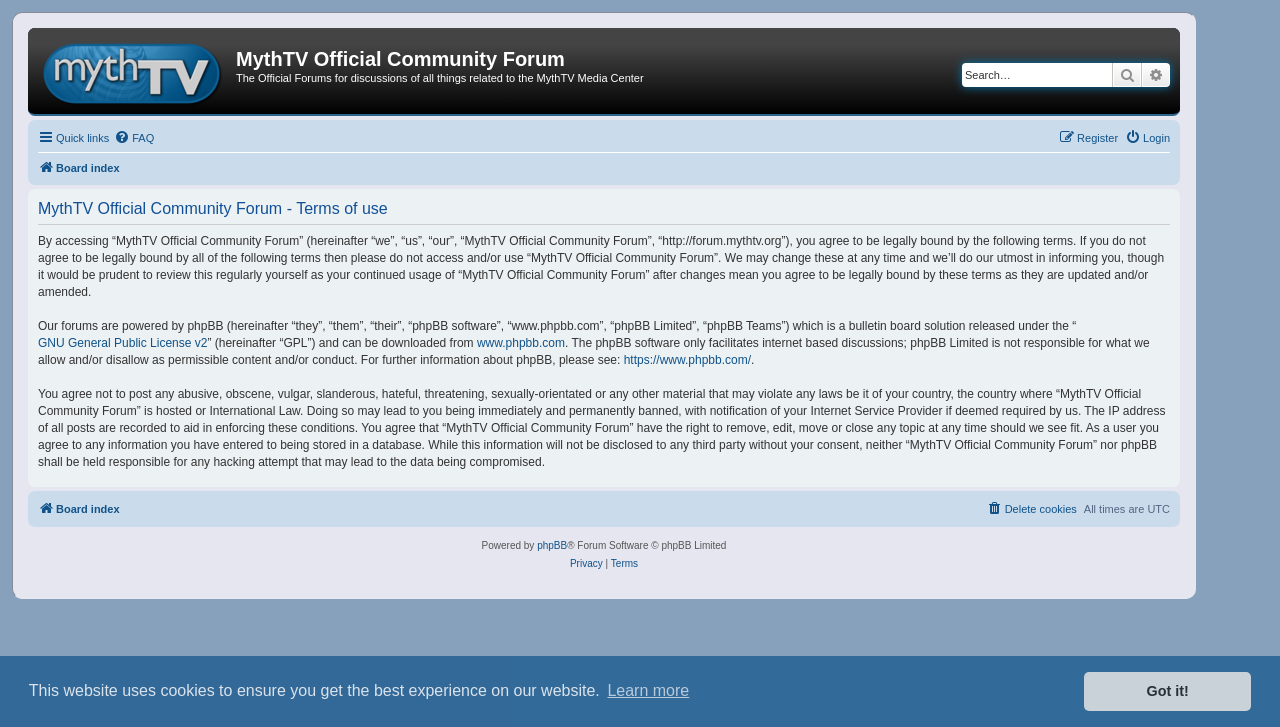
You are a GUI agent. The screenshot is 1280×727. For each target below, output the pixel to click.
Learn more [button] (648, 690)
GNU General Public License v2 (122, 343)
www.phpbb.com (521, 343)
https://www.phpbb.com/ (687, 360)
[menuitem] (134, 138)
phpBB (552, 545)
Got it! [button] (1168, 691)
